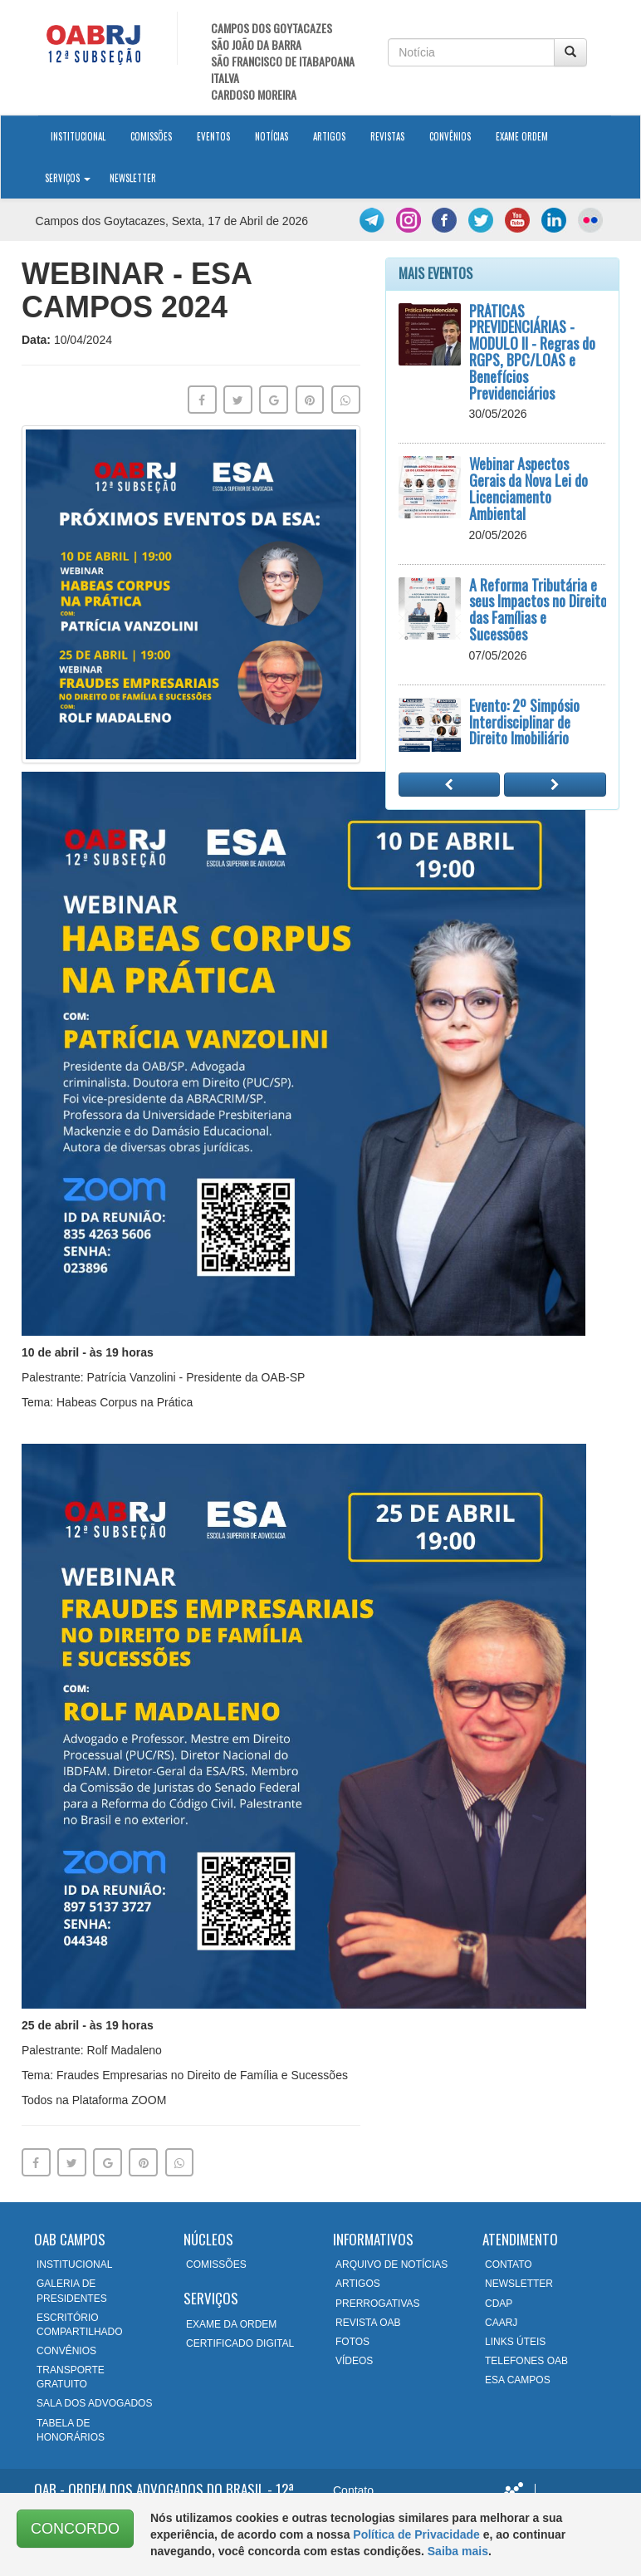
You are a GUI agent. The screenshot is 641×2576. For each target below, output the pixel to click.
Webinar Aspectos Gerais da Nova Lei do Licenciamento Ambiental (528, 488)
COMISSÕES (216, 2264)
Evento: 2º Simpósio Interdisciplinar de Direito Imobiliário (524, 721)
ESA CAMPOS (517, 2380)
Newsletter (133, 177)
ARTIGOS (357, 2283)
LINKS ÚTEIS (515, 2342)
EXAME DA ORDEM (231, 2324)
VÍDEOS (354, 2361)
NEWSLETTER (519, 2283)
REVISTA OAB (367, 2322)
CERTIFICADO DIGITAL (240, 2343)
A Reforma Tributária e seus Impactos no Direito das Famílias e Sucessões (538, 609)
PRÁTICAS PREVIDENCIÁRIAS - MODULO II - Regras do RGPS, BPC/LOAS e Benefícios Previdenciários (532, 352)
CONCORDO (75, 2528)
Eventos (213, 136)
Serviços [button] (68, 177)
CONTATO (508, 2264)
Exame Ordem (522, 136)
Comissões (151, 136)
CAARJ (501, 2322)
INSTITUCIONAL (74, 2264)
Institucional (84, 135)
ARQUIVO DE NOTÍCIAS (391, 2264)
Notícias (271, 136)
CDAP (498, 2303)
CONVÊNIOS (66, 2351)
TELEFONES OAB (526, 2361)
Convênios (450, 136)
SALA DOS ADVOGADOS (94, 2403)
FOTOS (352, 2342)
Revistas (387, 136)
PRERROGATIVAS (377, 2303)
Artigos (329, 136)
